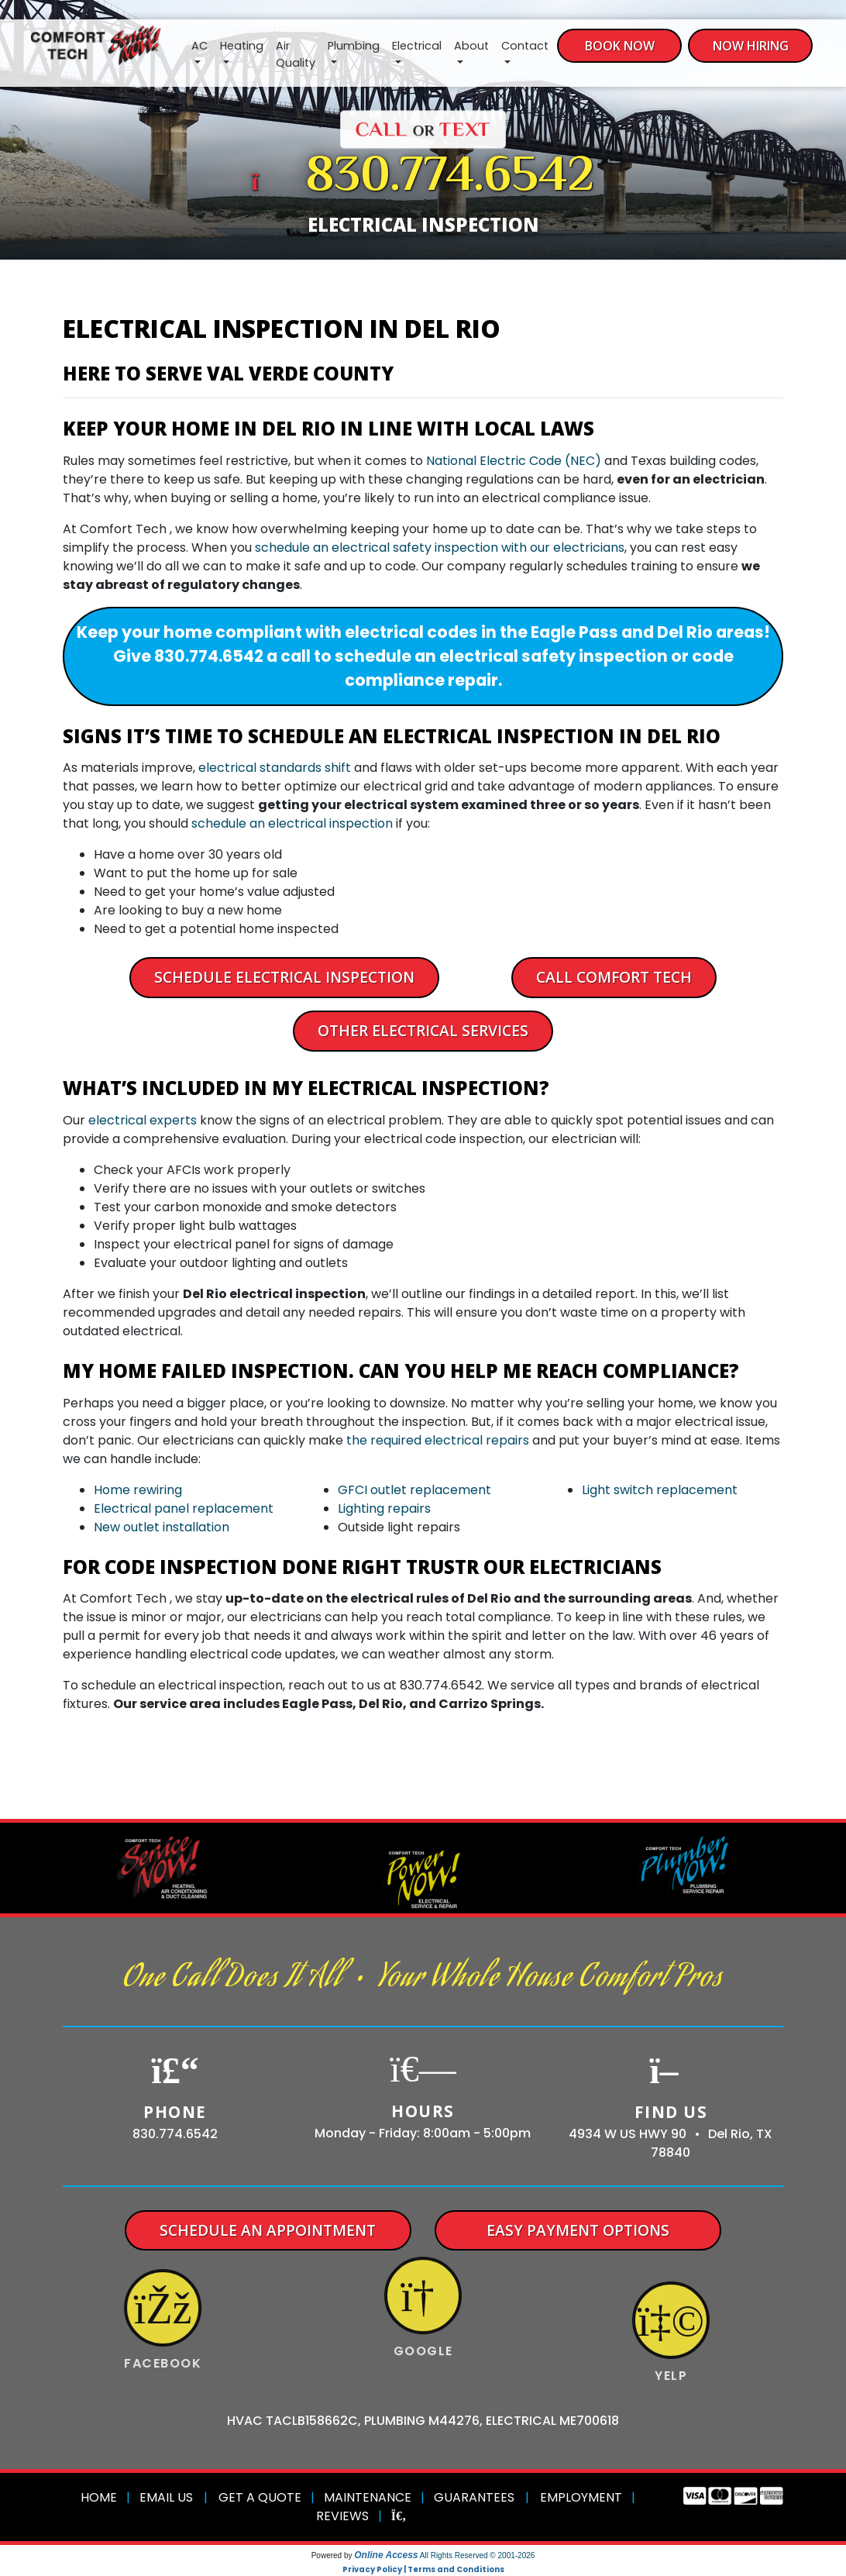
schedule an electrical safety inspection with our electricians (439, 547)
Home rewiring (138, 1490)
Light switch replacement (660, 1490)
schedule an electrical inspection (292, 823)
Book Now (620, 45)
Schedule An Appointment (268, 2230)
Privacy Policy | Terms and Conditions (423, 2569)
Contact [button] (525, 45)
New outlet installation (161, 1527)
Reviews (342, 2516)
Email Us (166, 2497)
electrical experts (142, 1120)
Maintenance (367, 2497)
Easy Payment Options (578, 2230)
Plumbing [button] (354, 45)
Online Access (386, 2555)
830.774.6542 (450, 178)
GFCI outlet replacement (414, 1490)
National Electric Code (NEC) (513, 461)
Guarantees (474, 2497)
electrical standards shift (274, 768)
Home (99, 2497)
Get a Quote (259, 2497)
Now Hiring (751, 45)
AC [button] (199, 45)
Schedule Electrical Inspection (284, 976)
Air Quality (295, 54)
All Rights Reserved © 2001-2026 (477, 2555)
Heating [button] (241, 45)
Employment (581, 2497)
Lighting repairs (384, 1508)
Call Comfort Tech (614, 976)
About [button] (471, 45)
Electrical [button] (417, 45)
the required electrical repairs (437, 1440)
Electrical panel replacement (183, 1508)
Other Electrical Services (423, 1030)
